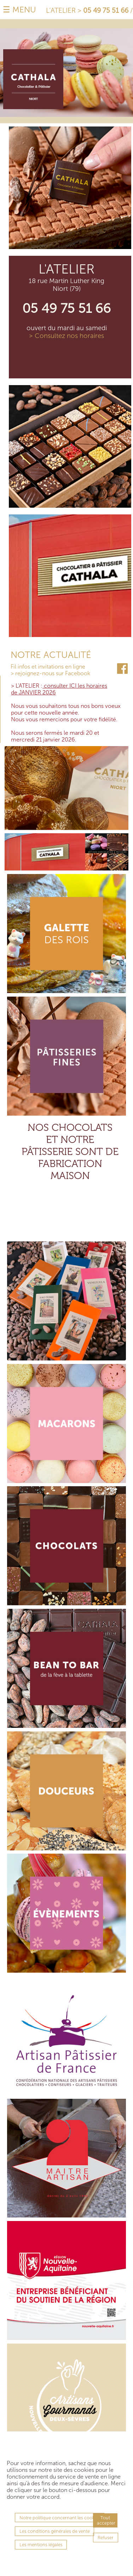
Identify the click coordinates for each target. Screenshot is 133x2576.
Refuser (106, 2537)
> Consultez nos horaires (66, 336)
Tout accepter (106, 2520)
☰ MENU (19, 10)
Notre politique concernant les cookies (59, 2517)
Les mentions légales (41, 2544)
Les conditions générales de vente (54, 2531)
